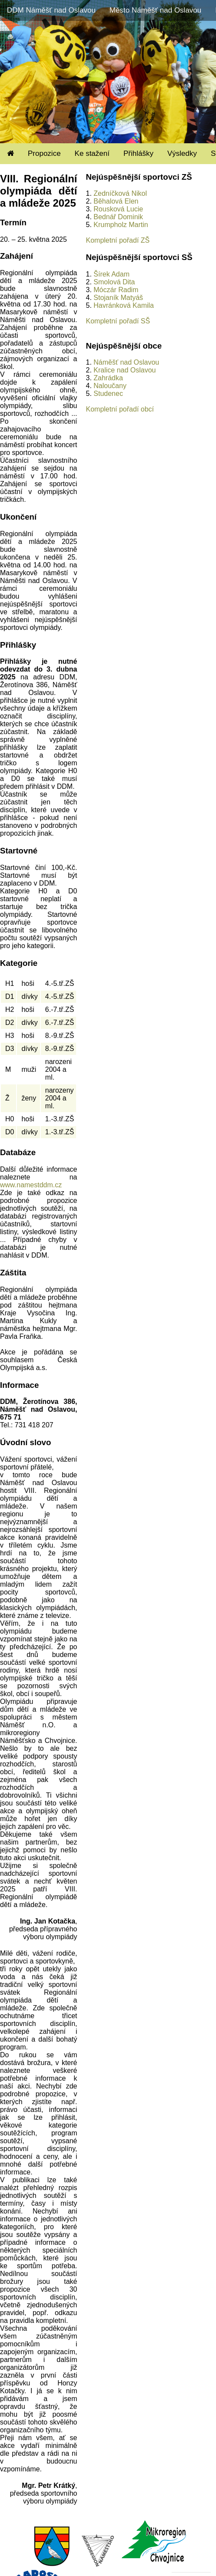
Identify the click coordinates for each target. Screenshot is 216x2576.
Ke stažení (92, 153)
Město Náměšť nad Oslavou (155, 10)
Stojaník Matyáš (118, 297)
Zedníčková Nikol (120, 193)
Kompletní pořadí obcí (120, 409)
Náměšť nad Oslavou (126, 362)
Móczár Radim (115, 289)
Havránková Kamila (123, 305)
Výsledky (182, 153)
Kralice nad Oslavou (124, 370)
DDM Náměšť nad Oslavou (51, 10)
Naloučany (109, 385)
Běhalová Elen (115, 201)
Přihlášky (138, 153)
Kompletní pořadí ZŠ (118, 240)
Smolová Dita (114, 282)
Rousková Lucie (118, 209)
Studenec (108, 393)
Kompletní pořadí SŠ (118, 321)
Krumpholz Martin (120, 224)
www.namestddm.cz (31, 1185)
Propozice (44, 153)
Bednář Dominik (118, 217)
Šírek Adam (111, 274)
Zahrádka (108, 378)
